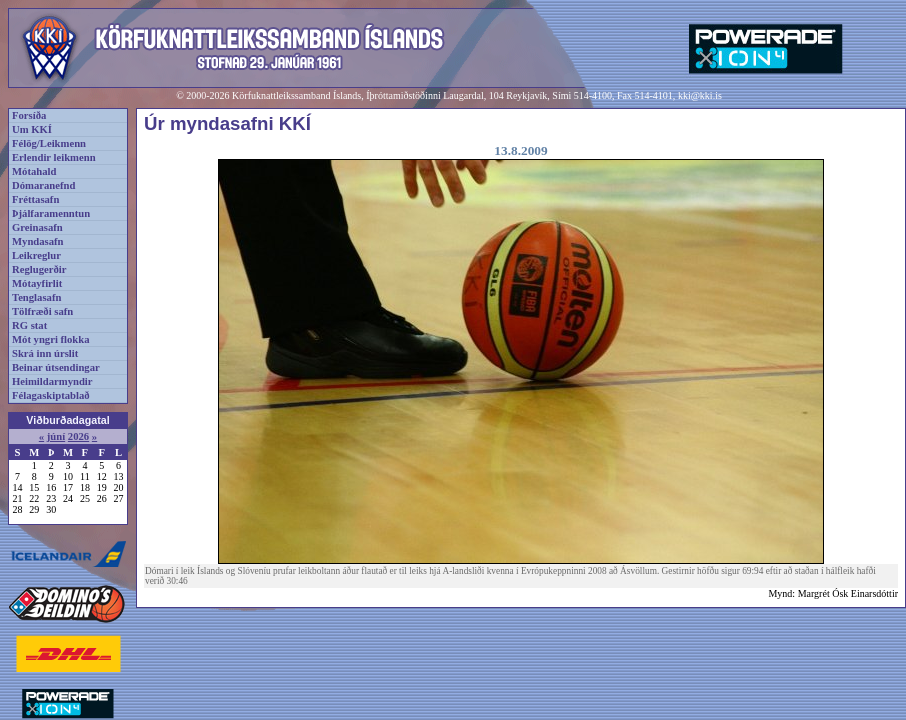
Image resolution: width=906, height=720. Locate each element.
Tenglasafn (36, 297)
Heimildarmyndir (52, 381)
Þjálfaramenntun (51, 213)
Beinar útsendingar (56, 367)
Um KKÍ (32, 129)
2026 (78, 436)
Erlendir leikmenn (54, 157)
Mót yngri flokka (51, 339)
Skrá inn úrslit (45, 353)
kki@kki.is (700, 95)
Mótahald (34, 171)
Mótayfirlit (37, 283)
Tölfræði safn (42, 311)
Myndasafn (38, 241)
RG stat (29, 325)
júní (56, 436)
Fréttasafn (35, 199)
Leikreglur (36, 255)
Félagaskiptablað (51, 395)
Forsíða (29, 115)
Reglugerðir (39, 269)
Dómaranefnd (43, 185)
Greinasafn (37, 227)
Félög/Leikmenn (49, 143)
